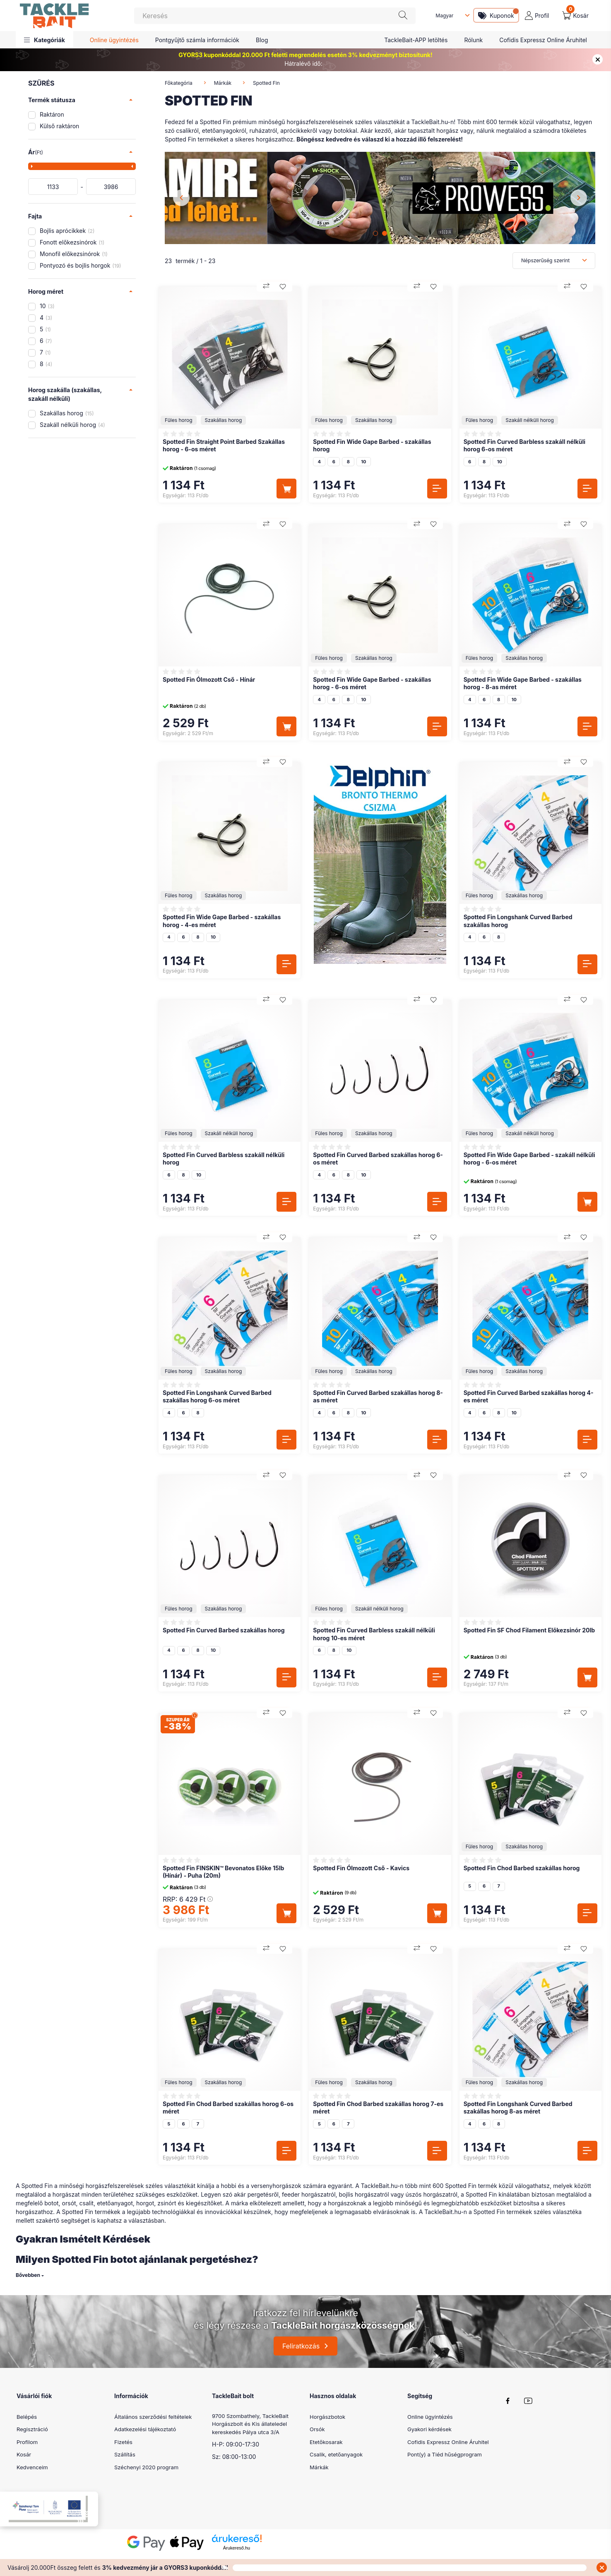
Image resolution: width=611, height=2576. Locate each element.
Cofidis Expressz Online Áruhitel (543, 39)
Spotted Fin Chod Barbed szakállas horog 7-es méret (378, 2107)
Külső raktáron (59, 125)
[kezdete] (53, 186)
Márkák (222, 83)
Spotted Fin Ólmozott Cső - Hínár (209, 679)
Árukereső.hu (236, 2557)
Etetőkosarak (326, 2442)
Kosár (24, 2454)
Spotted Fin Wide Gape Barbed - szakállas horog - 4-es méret (222, 920)
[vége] (111, 186)
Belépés (27, 2416)
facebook (507, 2401)
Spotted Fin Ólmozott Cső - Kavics (361, 1867)
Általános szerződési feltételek (153, 2416)
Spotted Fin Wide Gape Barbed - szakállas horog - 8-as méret (523, 683)
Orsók (317, 2429)
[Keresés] (275, 15)
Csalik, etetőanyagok (336, 2454)
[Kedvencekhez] (282, 287)
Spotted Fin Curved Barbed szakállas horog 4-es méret (529, 1396)
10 (47, 305)
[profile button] (537, 15)
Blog (262, 39)
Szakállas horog (67, 413)
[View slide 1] (375, 233)
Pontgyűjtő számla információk (197, 39)
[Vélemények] (183, 434)
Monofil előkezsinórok (74, 253)
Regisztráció (32, 2429)
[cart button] (575, 15)
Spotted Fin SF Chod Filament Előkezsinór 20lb (529, 1630)
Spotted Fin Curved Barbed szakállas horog (224, 1630)
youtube (528, 2401)
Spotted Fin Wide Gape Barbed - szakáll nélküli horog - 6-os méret (529, 1158)
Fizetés (123, 2442)
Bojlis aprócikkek (67, 230)
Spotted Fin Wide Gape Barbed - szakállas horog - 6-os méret (372, 683)
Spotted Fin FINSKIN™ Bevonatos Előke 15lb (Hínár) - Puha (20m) (223, 1871)
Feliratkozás (301, 2346)
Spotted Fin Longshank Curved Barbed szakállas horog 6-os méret (217, 1396)
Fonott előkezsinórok (72, 242)
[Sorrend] (553, 260)
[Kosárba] (286, 488)
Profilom (27, 2442)
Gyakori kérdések (429, 2429)
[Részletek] (437, 488)
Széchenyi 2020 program (146, 2467)
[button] (44, 39)
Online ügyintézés (114, 39)
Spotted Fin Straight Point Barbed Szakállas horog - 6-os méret (224, 445)
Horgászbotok (327, 2416)
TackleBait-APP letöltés (415, 39)
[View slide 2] (384, 233)
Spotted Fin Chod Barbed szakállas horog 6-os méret (228, 2107)
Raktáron (52, 114)
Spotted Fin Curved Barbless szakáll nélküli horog (223, 1158)
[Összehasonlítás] (266, 287)
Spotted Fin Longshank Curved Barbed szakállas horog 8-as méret (518, 2107)
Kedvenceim (32, 2467)
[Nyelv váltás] (451, 16)
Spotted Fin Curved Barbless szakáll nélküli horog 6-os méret (524, 445)
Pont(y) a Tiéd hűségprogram (444, 2454)
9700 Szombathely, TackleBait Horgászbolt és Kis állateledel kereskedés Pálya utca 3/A (250, 2424)
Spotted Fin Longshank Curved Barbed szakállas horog (518, 920)
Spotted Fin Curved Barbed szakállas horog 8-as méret (378, 1396)
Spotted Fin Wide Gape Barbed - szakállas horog (372, 445)
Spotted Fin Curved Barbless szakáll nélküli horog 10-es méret (374, 1634)
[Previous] (181, 197)
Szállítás (124, 2454)
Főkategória (178, 83)
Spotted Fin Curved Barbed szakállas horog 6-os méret (378, 1158)
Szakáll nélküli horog (72, 424)
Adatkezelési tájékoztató (145, 2429)
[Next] (578, 197)
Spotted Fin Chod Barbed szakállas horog (522, 1867)
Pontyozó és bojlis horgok (80, 265)
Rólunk (473, 39)
